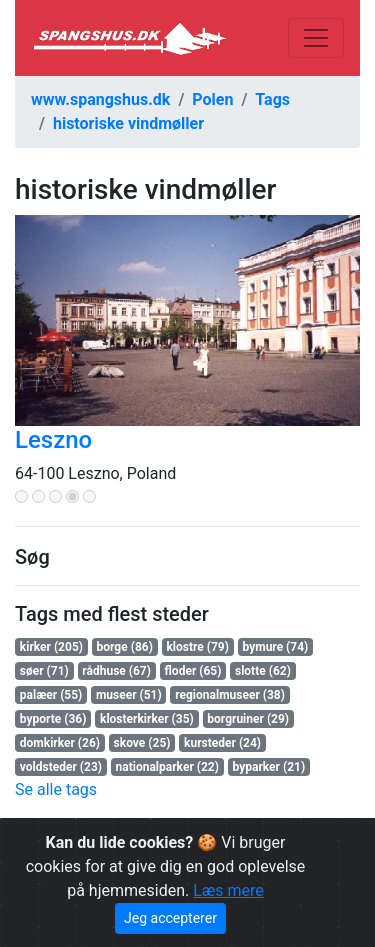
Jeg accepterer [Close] (170, 918)
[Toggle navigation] (316, 38)
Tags (272, 99)
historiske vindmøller (128, 123)
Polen (212, 99)
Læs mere (228, 890)
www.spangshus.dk (100, 99)
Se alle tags (56, 789)
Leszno (53, 440)
